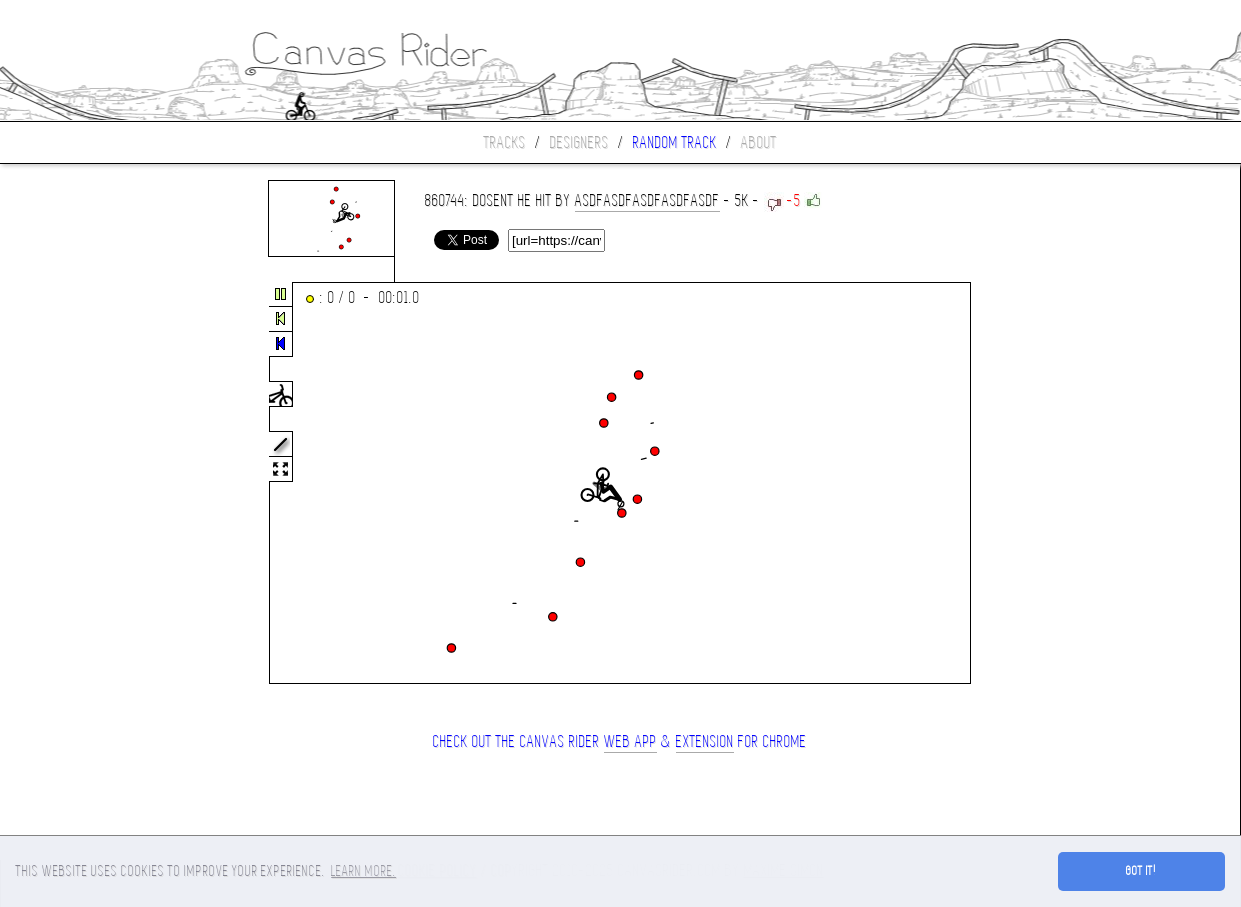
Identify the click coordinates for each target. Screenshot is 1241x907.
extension (705, 741)
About (759, 142)
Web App (630, 741)
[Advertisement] (84, 484)
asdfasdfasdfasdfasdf (647, 200)
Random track (675, 142)
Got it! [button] (1141, 871)
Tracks (505, 142)
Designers (579, 142)
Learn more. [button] (363, 871)
